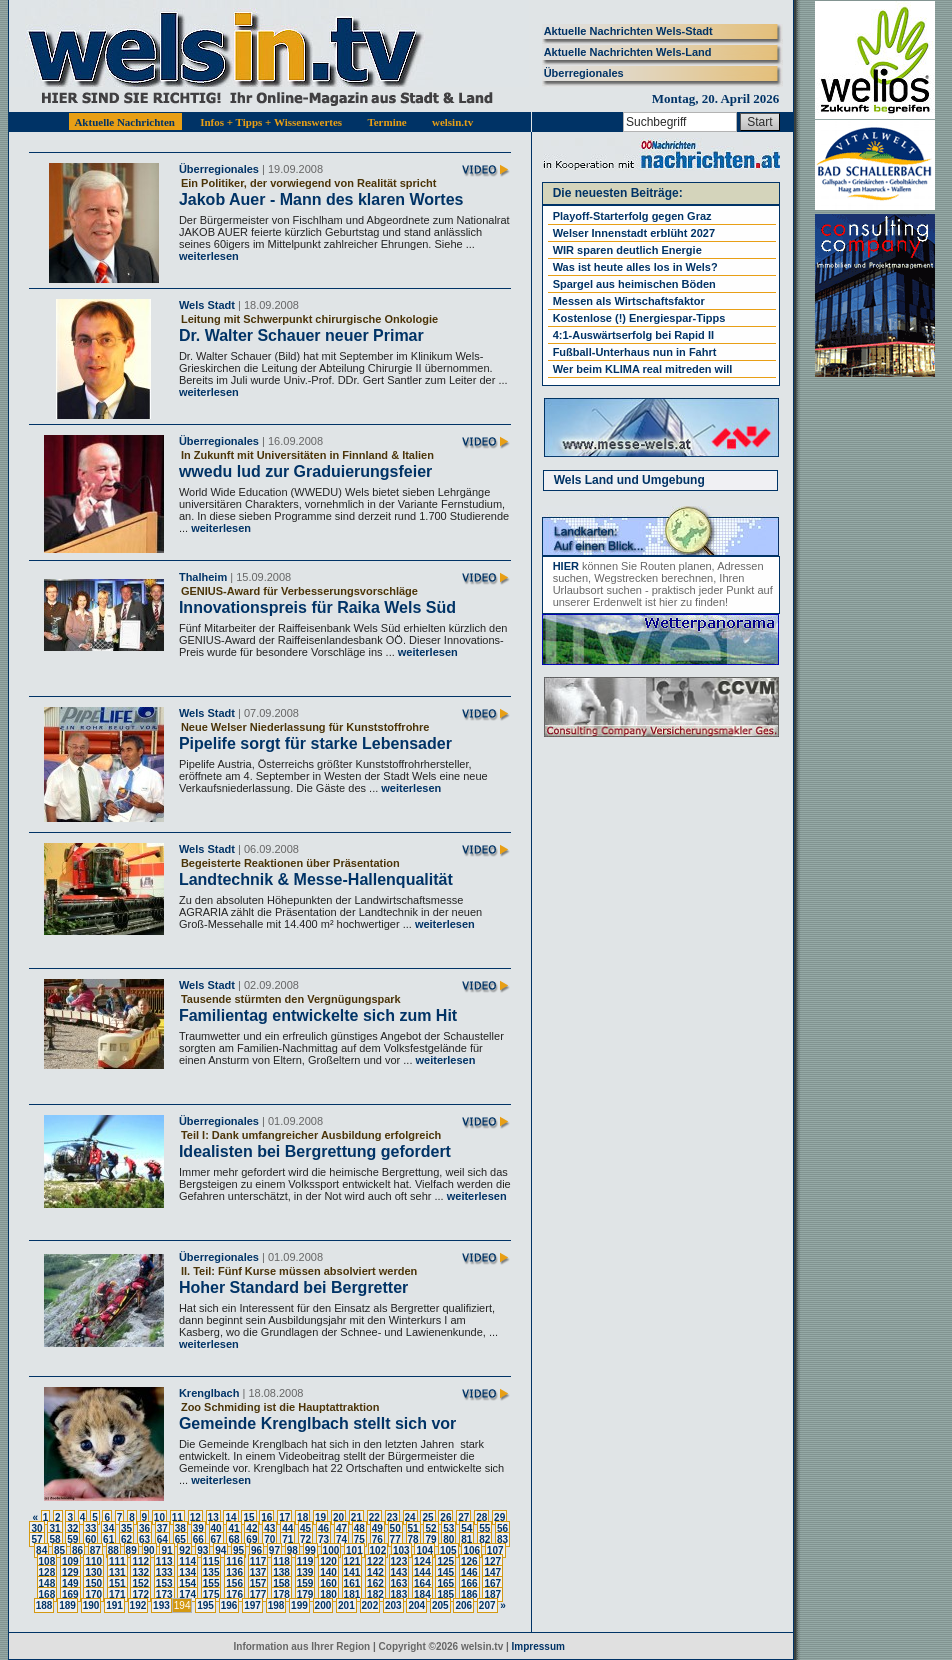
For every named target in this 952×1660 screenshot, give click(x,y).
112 (140, 1561)
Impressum (538, 1646)
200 (323, 1605)
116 (234, 1561)
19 (320, 1517)
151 (117, 1583)
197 (252, 1605)
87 (95, 1550)
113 (164, 1561)
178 (281, 1594)
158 (281, 1583)
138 (281, 1572)
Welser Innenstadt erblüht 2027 (634, 233)
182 (375, 1594)
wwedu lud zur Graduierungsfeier (305, 471)
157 (258, 1583)
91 (166, 1550)
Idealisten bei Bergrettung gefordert (315, 1151)
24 (410, 1517)
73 (323, 1539)
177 (258, 1594)
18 (302, 1517)
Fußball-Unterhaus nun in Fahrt (635, 352)
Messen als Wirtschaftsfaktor (629, 301)
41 (233, 1528)
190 (91, 1605)
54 (466, 1528)
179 (305, 1594)
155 (211, 1583)
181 (352, 1594)
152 (140, 1583)
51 (413, 1528)
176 (234, 1594)
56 (502, 1528)
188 (44, 1605)
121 (352, 1561)
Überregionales (584, 73)
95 (238, 1550)
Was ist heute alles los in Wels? (635, 267)
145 (445, 1572)
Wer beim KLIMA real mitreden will (643, 369)
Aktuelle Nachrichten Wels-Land (628, 52)
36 (144, 1528)
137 (258, 1572)
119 (305, 1561)
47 (341, 1528)
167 (492, 1583)
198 (276, 1605)
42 (251, 1528)
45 (305, 1528)
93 (202, 1550)
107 (495, 1550)
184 (422, 1594)
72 (305, 1539)
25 (427, 1517)
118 (281, 1561)
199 (299, 1605)
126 (469, 1561)
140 (328, 1572)
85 (59, 1550)
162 (375, 1583)
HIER (566, 566)
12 (195, 1517)
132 (140, 1572)
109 (70, 1561)
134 (187, 1572)
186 (469, 1594)
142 (375, 1572)
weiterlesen (209, 256)
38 (180, 1528)
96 (256, 1550)
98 (292, 1550)
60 (90, 1539)
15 (248, 1517)
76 (377, 1539)
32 (72, 1528)
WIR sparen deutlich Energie (627, 250)
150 (93, 1583)
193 (161, 1605)
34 (108, 1528)
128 (47, 1572)
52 (430, 1528)
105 (448, 1550)
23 (392, 1517)
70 (269, 1539)
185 (445, 1594)
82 (484, 1539)
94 (220, 1550)
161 (352, 1583)
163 (399, 1583)
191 (114, 1605)
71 (287, 1539)
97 (274, 1550)
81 (466, 1539)
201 (346, 1605)
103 (401, 1550)
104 (424, 1550)
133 (164, 1572)
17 (284, 1517)
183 (399, 1594)
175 (211, 1594)
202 (370, 1605)
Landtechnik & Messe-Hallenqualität (316, 879)
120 (328, 1561)
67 (216, 1539)
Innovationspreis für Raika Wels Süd (317, 607)
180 (328, 1594)
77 (395, 1539)
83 (502, 1539)
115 (211, 1561)
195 (205, 1605)
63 (144, 1539)
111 (117, 1561)
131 (117, 1572)
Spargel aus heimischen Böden (634, 284)
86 (77, 1550)
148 (47, 1583)
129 (70, 1572)
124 (422, 1561)
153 (164, 1583)
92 (184, 1550)
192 (138, 1605)
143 (399, 1572)
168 (47, 1594)
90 (149, 1550)
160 (328, 1583)
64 (162, 1539)
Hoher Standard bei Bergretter (293, 1287)
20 (338, 1517)
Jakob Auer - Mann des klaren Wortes (321, 199)
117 (258, 1561)
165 (445, 1583)
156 (234, 1583)
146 (469, 1572)
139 (305, 1572)
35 (126, 1528)
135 (211, 1572)
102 (378, 1550)
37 (162, 1528)
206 (463, 1605)
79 (430, 1539)
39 (198, 1528)
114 (187, 1561)
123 (399, 1561)
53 (448, 1528)
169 (70, 1594)
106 (471, 1550)
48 (359, 1528)
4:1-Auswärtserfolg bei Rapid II (633, 335)
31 (54, 1528)
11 (177, 1517)
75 (359, 1539)
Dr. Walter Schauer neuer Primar (301, 335)
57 (36, 1539)
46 (323, 1528)
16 (266, 1517)
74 (341, 1539)
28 (481, 1517)
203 (393, 1605)
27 (463, 1517)
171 (117, 1594)
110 (93, 1561)
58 (54, 1539)
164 (422, 1583)
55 (484, 1528)
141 (352, 1572)
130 (93, 1572)
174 (187, 1594)
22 (374, 1517)
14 (230, 1517)
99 (310, 1550)
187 (492, 1594)
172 (140, 1594)
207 (487, 1605)
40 (216, 1528)
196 (229, 1605)
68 (233, 1539)
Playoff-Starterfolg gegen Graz (632, 216)
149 (70, 1583)
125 (445, 1561)
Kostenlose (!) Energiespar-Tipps (639, 318)
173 (164, 1594)
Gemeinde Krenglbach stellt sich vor (317, 1423)
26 (445, 1517)
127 (492, 1561)
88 (113, 1550)
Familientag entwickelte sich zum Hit (318, 1015)
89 (131, 1550)
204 (416, 1605)
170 (93, 1594)
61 (108, 1539)
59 (72, 1539)
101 (354, 1550)
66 (198, 1539)
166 (469, 1583)
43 (269, 1528)
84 (41, 1550)
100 (331, 1550)
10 (159, 1517)
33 (90, 1528)
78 (413, 1539)
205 (440, 1605)
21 (356, 1517)
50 (395, 1528)
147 (492, 1572)
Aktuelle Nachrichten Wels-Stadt (628, 31)
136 (234, 1572)
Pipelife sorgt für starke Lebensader (315, 743)
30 (36, 1528)
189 (67, 1605)
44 (287, 1528)
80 (448, 1539)
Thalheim (203, 577)
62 (126, 1539)
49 (377, 1528)
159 (305, 1583)
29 (499, 1517)
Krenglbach (209, 1393)
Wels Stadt (207, 305)
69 (251, 1539)
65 (180, 1539)
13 (213, 1517)
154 (187, 1583)
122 (375, 1561)
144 (422, 1572)
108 (47, 1561)
